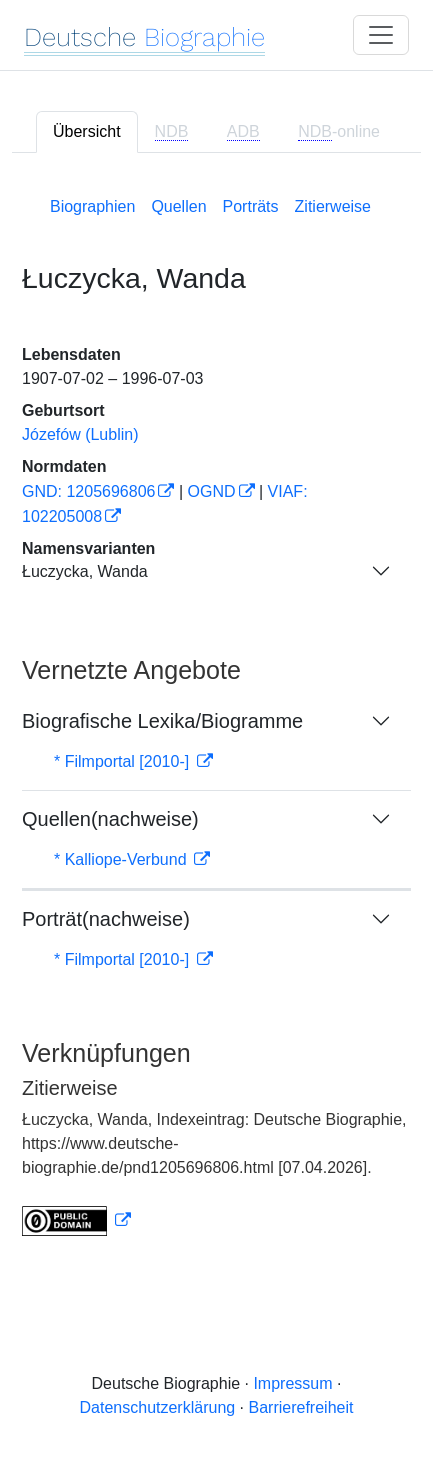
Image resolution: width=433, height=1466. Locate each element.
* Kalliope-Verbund (122, 859)
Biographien (92, 206)
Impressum (292, 1383)
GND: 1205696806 (88, 491)
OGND (212, 491)
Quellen (178, 206)
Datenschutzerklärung (158, 1407)
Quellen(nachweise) (110, 819)
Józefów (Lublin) (80, 434)
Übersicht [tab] (87, 131)
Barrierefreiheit (301, 1407)
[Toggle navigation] (381, 35)
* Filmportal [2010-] (124, 761)
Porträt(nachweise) (106, 919)
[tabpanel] (216, 712)
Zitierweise (333, 206)
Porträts (251, 206)
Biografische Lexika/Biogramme (162, 721)
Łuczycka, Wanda (85, 571)
